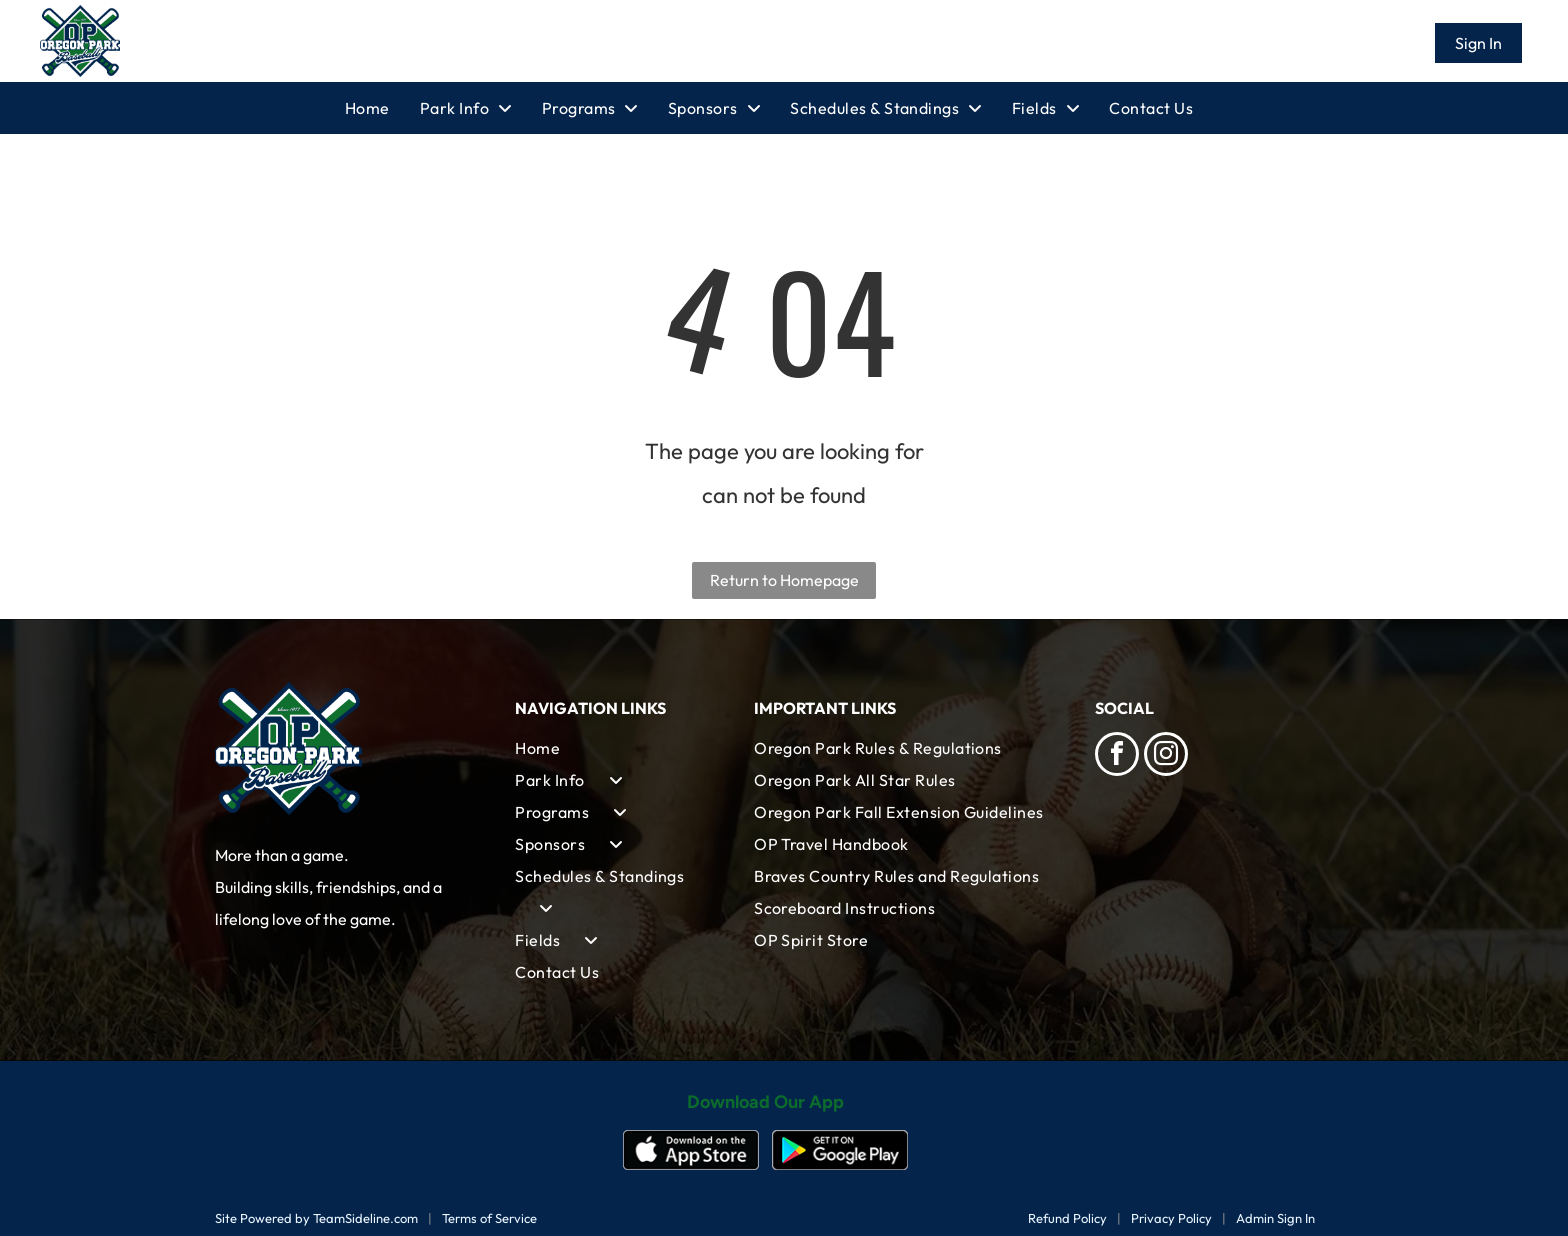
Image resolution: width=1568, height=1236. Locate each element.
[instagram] (1166, 756)
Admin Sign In (1275, 1218)
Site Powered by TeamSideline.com (316, 1218)
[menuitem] (382, 108)
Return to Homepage (784, 580)
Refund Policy (1067, 1218)
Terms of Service (489, 1218)
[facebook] (1117, 756)
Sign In (1478, 43)
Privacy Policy (1171, 1218)
